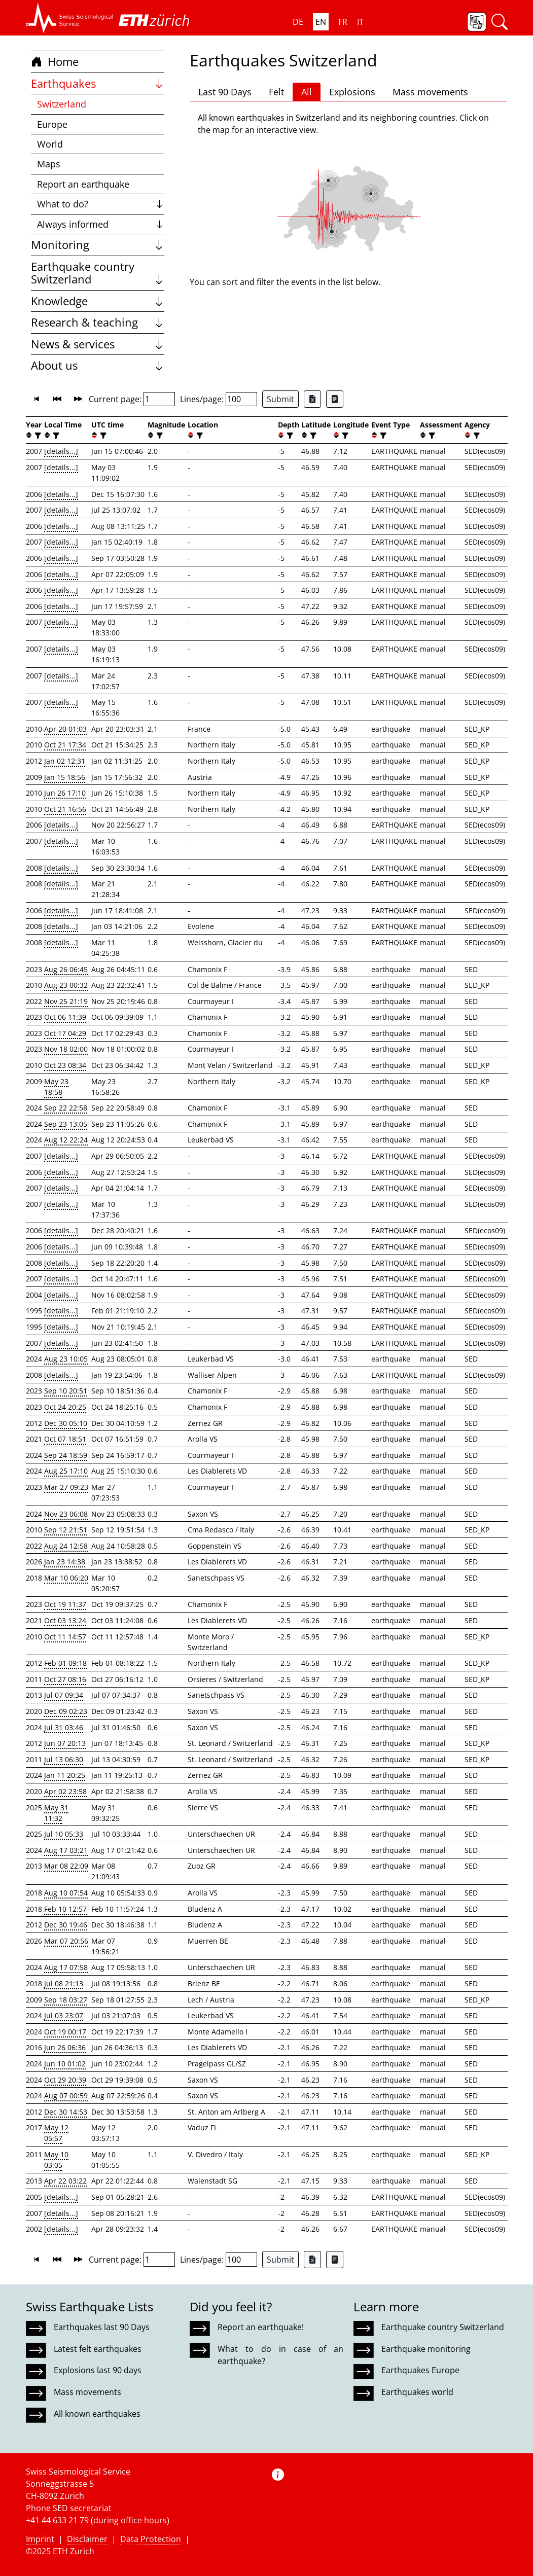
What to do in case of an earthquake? (280, 2355)
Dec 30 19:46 (65, 1924)
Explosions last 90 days (97, 2370)
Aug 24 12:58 (66, 1546)
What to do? (100, 204)
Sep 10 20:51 (65, 1391)
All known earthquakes (97, 2413)
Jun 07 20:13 (65, 1743)
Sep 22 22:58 (65, 1108)
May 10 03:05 (56, 2160)
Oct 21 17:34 (65, 744)
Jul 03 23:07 (63, 2015)
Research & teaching (97, 322)
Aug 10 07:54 (66, 1893)
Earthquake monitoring (426, 2348)
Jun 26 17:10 (65, 793)
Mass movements (430, 92)
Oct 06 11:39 (65, 1017)
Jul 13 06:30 (63, 1759)
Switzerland (61, 104)
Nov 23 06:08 (66, 1514)
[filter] (37, 435)
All (306, 92)
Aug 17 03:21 (66, 1850)
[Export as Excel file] (312, 399)
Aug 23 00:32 (66, 985)
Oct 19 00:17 (65, 2031)
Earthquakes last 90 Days (102, 2327)
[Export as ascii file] (334, 399)
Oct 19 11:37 (65, 1604)
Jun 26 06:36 (65, 2047)
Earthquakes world (417, 2392)
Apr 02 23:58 (65, 1791)
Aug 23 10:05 (66, 1359)
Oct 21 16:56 (65, 809)
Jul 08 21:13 (63, 1983)
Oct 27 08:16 (65, 1679)
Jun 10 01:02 (65, 2063)
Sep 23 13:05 (65, 1124)
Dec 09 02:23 (65, 1711)
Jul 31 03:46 (63, 1727)
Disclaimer (87, 2539)
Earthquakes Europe (420, 2370)
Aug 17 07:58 (66, 1967)
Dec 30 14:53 (65, 2112)
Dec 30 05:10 (65, 1423)
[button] (70, 18)
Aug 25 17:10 (66, 1471)
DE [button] (298, 21)
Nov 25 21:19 (66, 1001)
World (50, 144)
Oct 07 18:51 (65, 1439)
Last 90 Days (225, 92)
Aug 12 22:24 (66, 1139)
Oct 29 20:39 (65, 2080)
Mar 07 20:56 (66, 1941)
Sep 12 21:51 (65, 1529)
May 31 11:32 (56, 1813)
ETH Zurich (73, 2551)
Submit (280, 399)
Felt (276, 92)
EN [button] (320, 21)
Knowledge (97, 301)
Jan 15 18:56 (64, 777)
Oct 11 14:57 (65, 1636)
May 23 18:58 (56, 1087)
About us (97, 365)
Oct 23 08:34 (65, 1065)
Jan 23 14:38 (64, 1561)
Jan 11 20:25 (64, 1775)
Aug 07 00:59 (66, 2095)
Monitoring (97, 245)
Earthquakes (97, 83)
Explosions (352, 92)
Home (55, 61)
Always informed (100, 224)
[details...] (61, 451)
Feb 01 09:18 (65, 1663)
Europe (52, 124)
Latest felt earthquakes (97, 2348)
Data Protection (150, 2539)
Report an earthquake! (261, 2327)
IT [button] (360, 21)
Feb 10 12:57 (65, 1909)
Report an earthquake (83, 184)
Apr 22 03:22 (65, 2181)
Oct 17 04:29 (65, 1033)
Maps (48, 164)
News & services (97, 344)
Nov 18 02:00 (66, 1049)
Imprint (40, 2539)
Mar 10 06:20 (66, 1578)
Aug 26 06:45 (66, 969)
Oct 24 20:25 (65, 1407)
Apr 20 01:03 (65, 729)
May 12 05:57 (56, 2133)
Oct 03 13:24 (65, 1620)
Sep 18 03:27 (65, 2000)
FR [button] (342, 21)
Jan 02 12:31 (64, 761)
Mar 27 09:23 (66, 1487)
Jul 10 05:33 (63, 1834)
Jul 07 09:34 (63, 1695)
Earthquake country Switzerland (97, 273)
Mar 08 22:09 (66, 1866)
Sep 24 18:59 (65, 1455)
